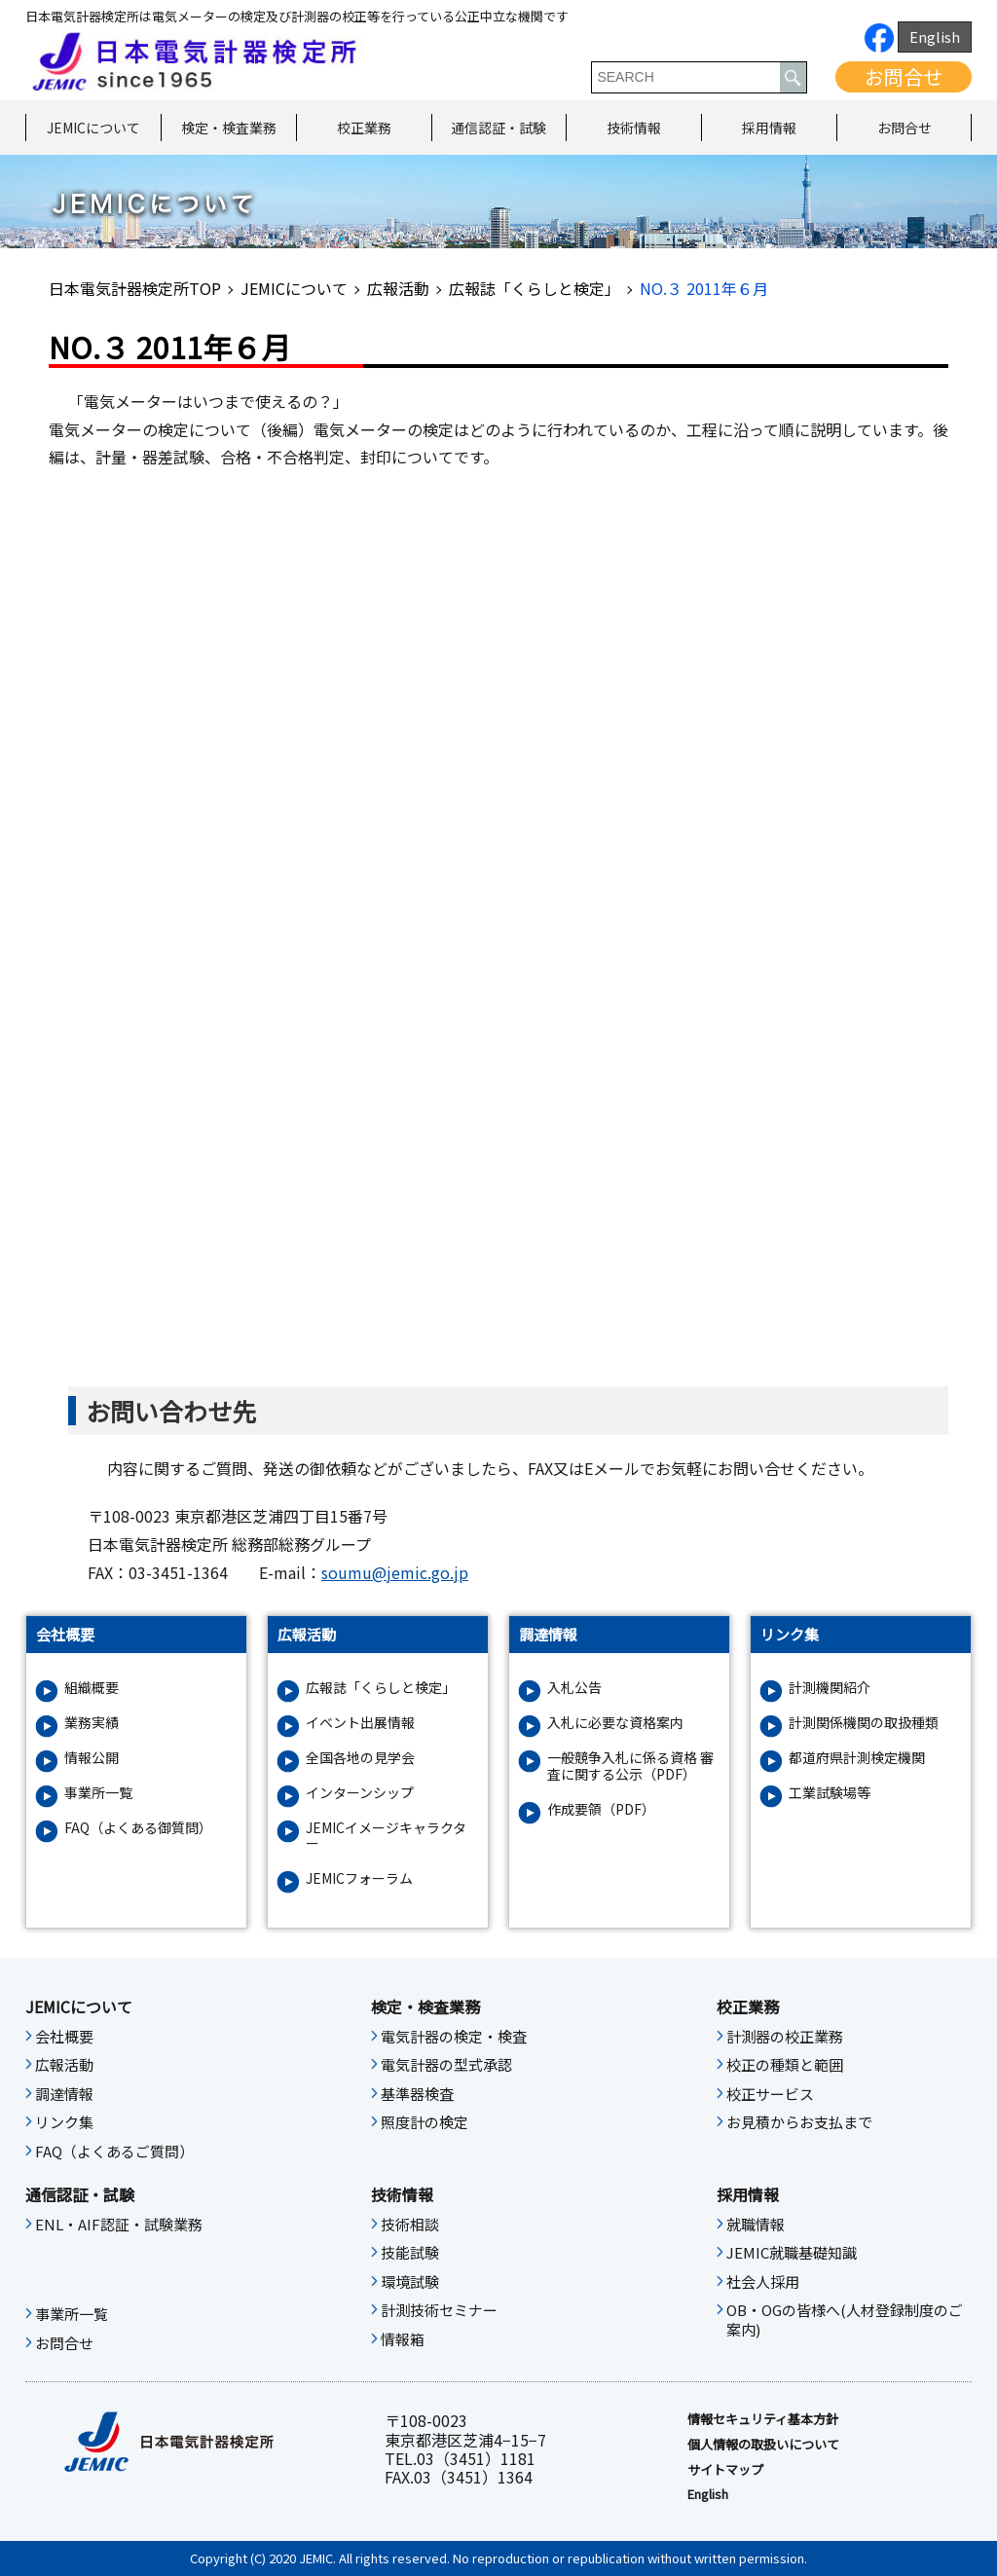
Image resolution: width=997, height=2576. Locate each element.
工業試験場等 (829, 1793)
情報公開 (91, 1757)
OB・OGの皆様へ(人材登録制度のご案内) (844, 2319)
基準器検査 (417, 2094)
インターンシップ (360, 1793)
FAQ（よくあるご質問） (114, 2151)
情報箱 (403, 2339)
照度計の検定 (424, 2122)
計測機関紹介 (829, 1687)
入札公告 (574, 1687)
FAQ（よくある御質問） (138, 1828)
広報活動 (398, 288)
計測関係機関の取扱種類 (864, 1722)
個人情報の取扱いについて (763, 2444)
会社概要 (64, 2036)
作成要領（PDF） (601, 1809)
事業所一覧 (98, 1793)
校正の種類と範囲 (784, 2065)
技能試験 (410, 2253)
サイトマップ (725, 2470)
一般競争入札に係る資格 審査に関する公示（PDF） (630, 1766)
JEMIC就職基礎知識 (791, 2253)
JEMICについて (93, 127)
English (934, 36)
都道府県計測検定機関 (857, 1757)
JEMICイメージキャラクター (386, 1836)
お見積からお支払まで (799, 2122)
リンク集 (64, 2122)
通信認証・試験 (498, 127)
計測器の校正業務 (784, 2036)
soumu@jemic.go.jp (394, 1572)
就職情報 (755, 2224)
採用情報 (769, 127)
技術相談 (410, 2224)
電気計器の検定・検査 (454, 2036)
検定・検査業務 (229, 127)
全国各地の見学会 (360, 1757)
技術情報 (634, 127)
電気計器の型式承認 (446, 2065)
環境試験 (410, 2282)
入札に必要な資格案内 (615, 1722)
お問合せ (903, 76)
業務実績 (91, 1722)
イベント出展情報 (360, 1722)
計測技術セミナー (439, 2310)
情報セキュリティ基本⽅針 (762, 2419)
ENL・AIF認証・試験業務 (119, 2224)
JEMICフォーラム (359, 1878)
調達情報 (64, 2094)
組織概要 (91, 1687)
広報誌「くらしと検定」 (534, 288)
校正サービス (770, 2094)
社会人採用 (762, 2282)
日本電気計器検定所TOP (135, 288)
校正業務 (364, 127)
